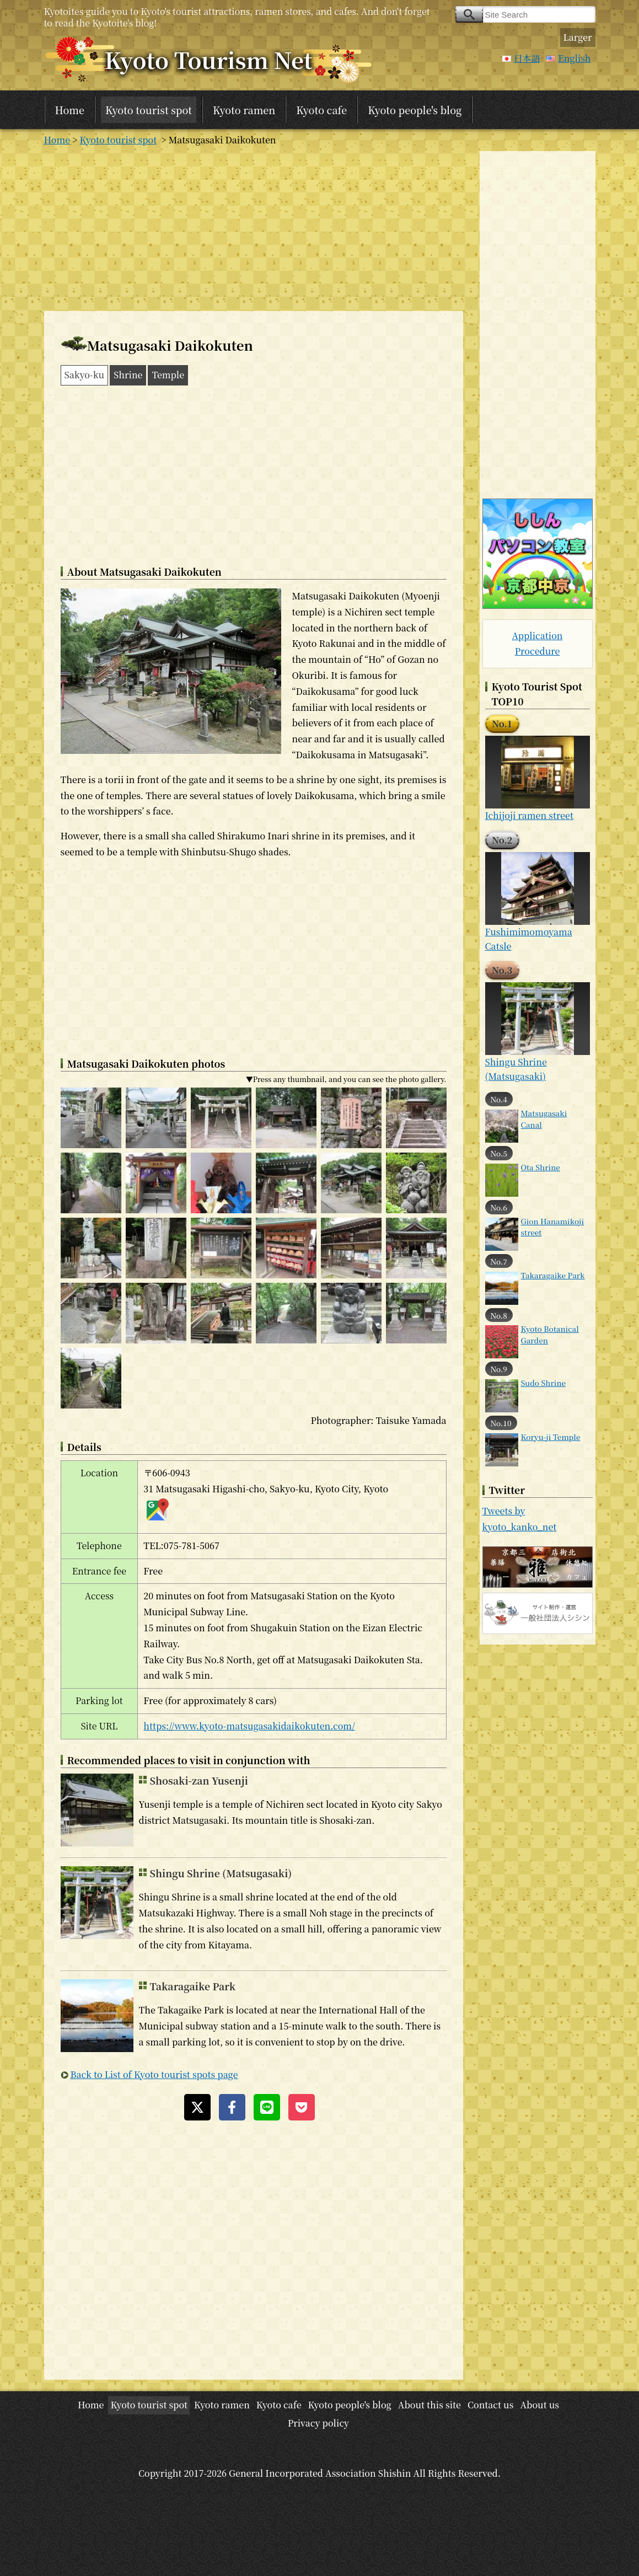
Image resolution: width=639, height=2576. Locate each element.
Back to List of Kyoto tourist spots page (154, 2074)
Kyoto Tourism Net (209, 59)
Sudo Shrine (543, 1382)
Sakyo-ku (85, 374)
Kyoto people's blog (414, 110)
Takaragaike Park (193, 1986)
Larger (577, 37)
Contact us (491, 2404)
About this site (429, 2404)
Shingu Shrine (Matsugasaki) (221, 1873)
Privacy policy (318, 2423)
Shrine (128, 374)
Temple (168, 374)
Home (69, 110)
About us (539, 2404)
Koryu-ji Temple (551, 1436)
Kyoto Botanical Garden (550, 1334)
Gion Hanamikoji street (552, 1226)
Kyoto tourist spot (148, 110)
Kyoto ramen (244, 110)
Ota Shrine (540, 1166)
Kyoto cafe (321, 110)
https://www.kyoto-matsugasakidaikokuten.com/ (249, 1726)
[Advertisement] (253, 228)
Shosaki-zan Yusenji (199, 1780)
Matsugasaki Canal (544, 1118)
